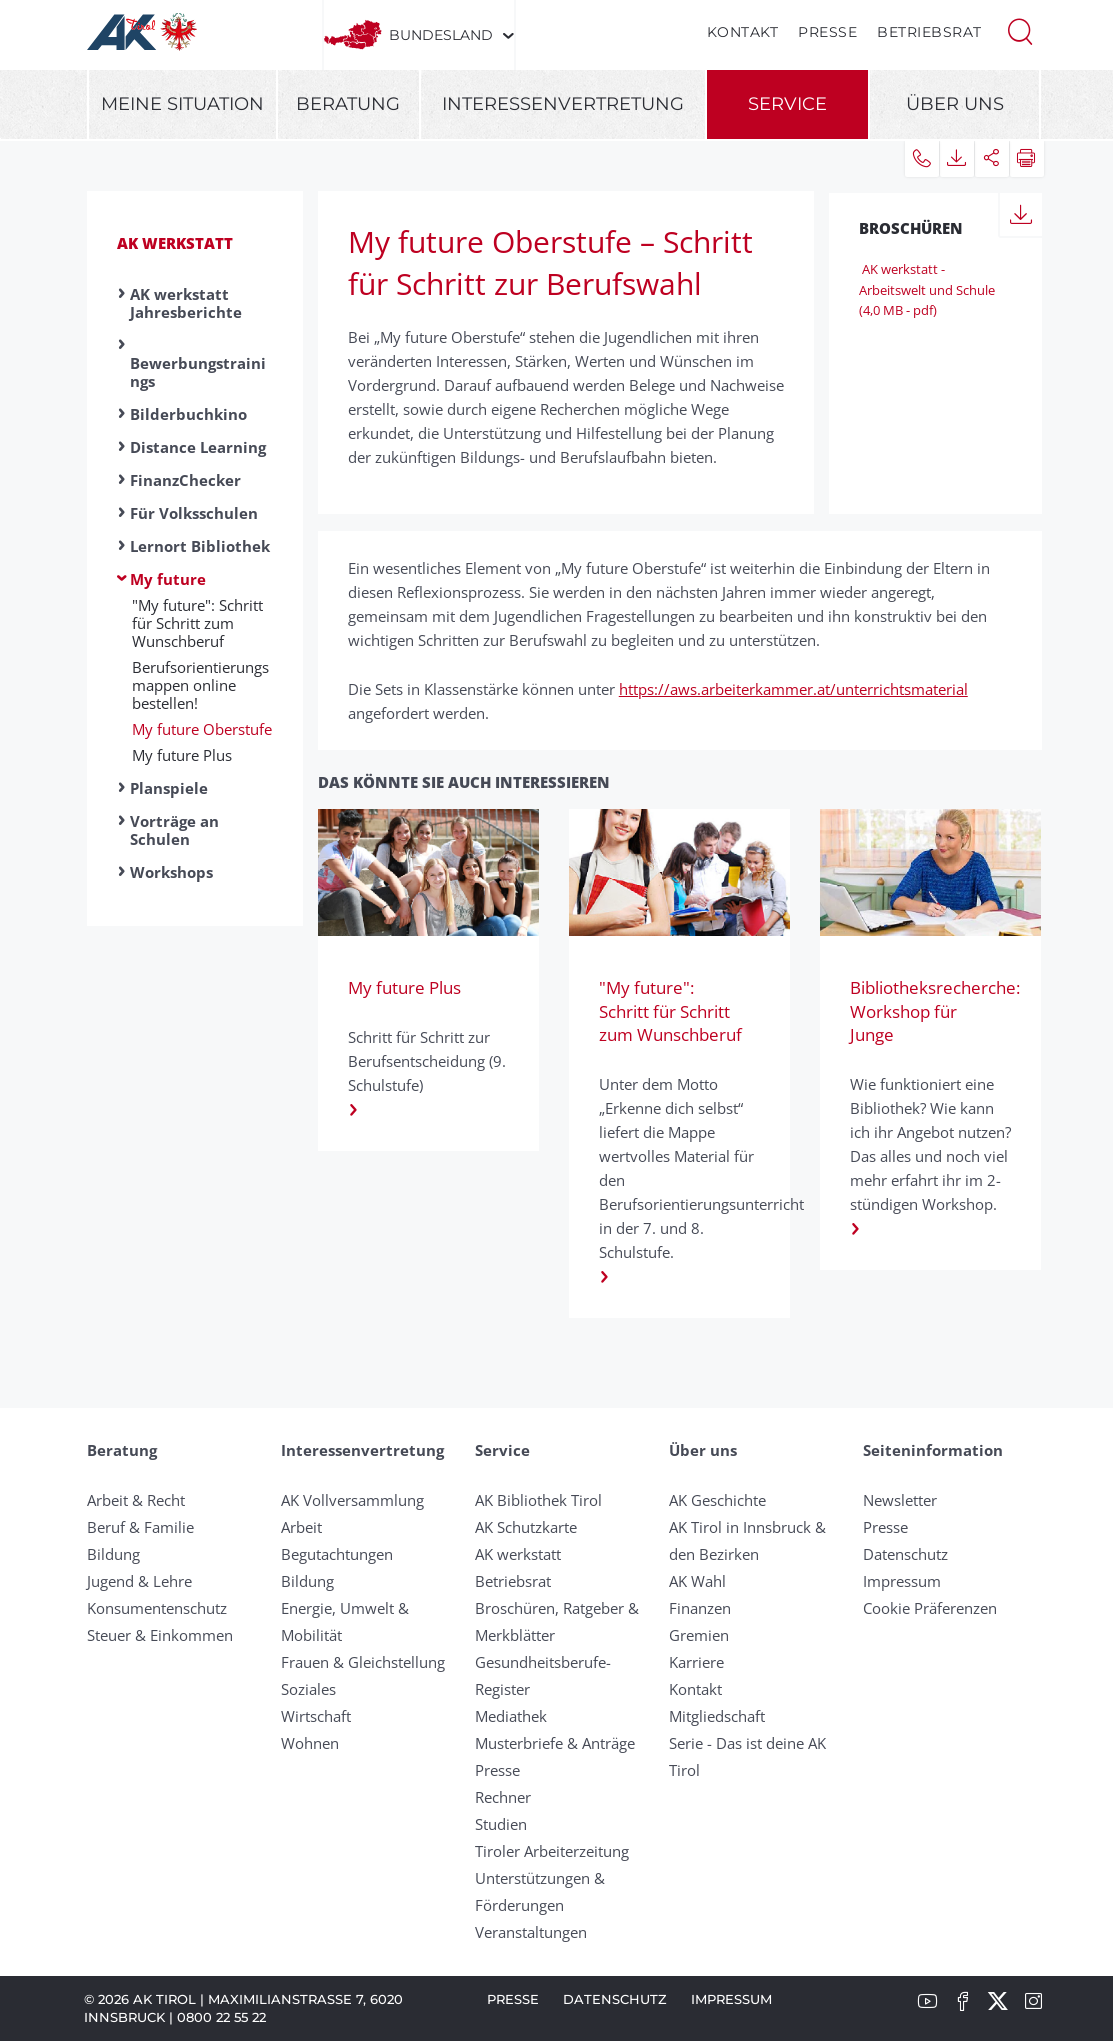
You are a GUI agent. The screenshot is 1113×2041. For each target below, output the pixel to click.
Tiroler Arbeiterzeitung (552, 1851)
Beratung (348, 104)
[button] (1020, 30)
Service (787, 104)
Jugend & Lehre (139, 1581)
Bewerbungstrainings (198, 372)
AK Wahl (697, 1581)
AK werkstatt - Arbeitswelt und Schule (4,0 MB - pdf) (927, 290)
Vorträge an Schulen (174, 830)
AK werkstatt (175, 243)
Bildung (113, 1554)
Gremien (699, 1635)
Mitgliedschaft (717, 1716)
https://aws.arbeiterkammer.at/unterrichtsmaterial (793, 689)
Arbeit (301, 1527)
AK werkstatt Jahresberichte (186, 303)
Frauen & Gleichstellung (363, 1662)
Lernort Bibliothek (200, 546)
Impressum (902, 1581)
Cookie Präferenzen (930, 1608)
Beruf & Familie (140, 1527)
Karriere (696, 1662)
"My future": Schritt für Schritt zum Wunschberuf (197, 623)
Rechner (503, 1797)
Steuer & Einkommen (160, 1635)
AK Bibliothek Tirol (538, 1500)
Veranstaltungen (531, 1932)
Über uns (955, 104)
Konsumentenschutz (157, 1608)
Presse (827, 32)
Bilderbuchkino (188, 414)
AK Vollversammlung (352, 1500)
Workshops (171, 872)
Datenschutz (905, 1554)
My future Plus (182, 755)
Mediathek (511, 1716)
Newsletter (900, 1500)
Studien (501, 1824)
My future (168, 579)
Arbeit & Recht (136, 1500)
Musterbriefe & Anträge (555, 1743)
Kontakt (743, 32)
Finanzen (700, 1608)
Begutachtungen (337, 1554)
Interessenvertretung (563, 104)
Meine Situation (182, 104)
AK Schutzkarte (526, 1527)
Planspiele (169, 788)
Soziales (308, 1689)
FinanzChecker (185, 480)
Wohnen (310, 1743)
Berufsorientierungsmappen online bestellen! (200, 685)
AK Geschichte (717, 1500)
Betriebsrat (929, 32)
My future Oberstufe (202, 729)
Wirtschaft (316, 1716)
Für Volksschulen (194, 513)
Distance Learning (198, 447)
